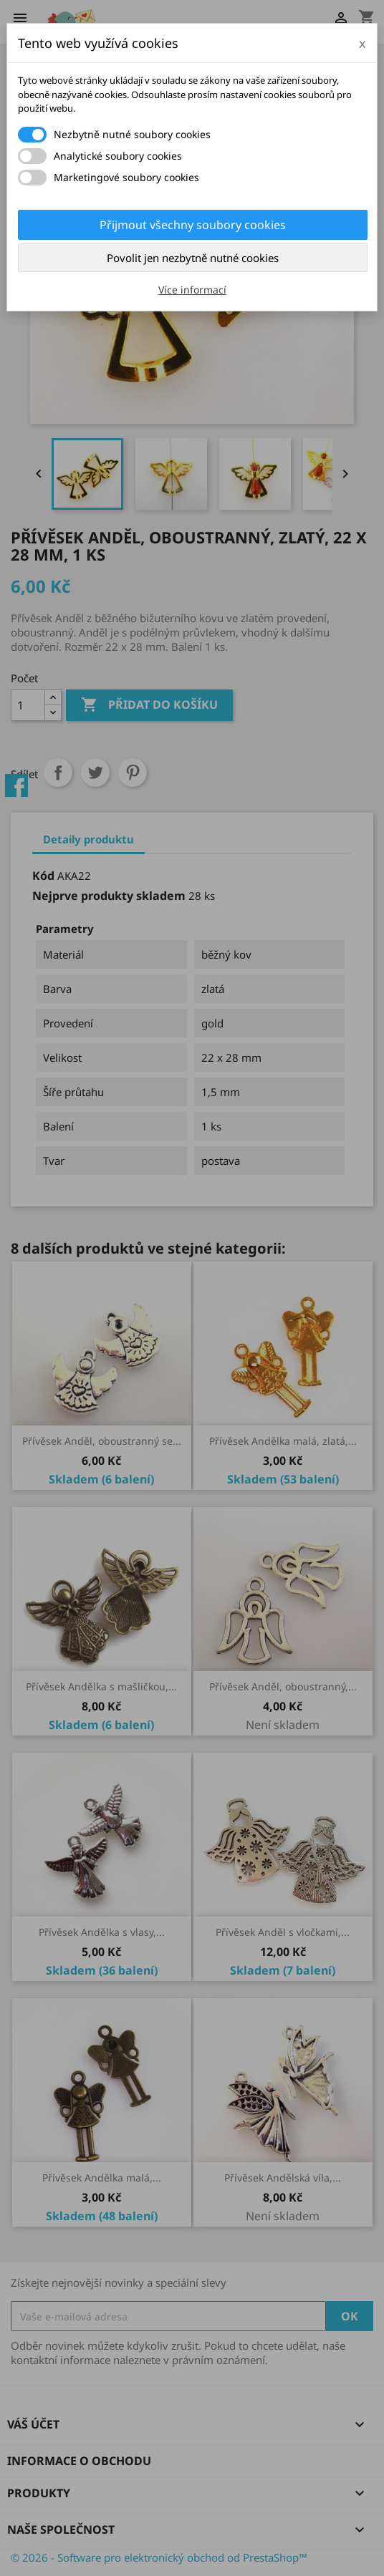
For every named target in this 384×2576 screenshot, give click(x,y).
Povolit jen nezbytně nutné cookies (193, 258)
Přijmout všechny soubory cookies (193, 225)
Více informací (192, 289)
